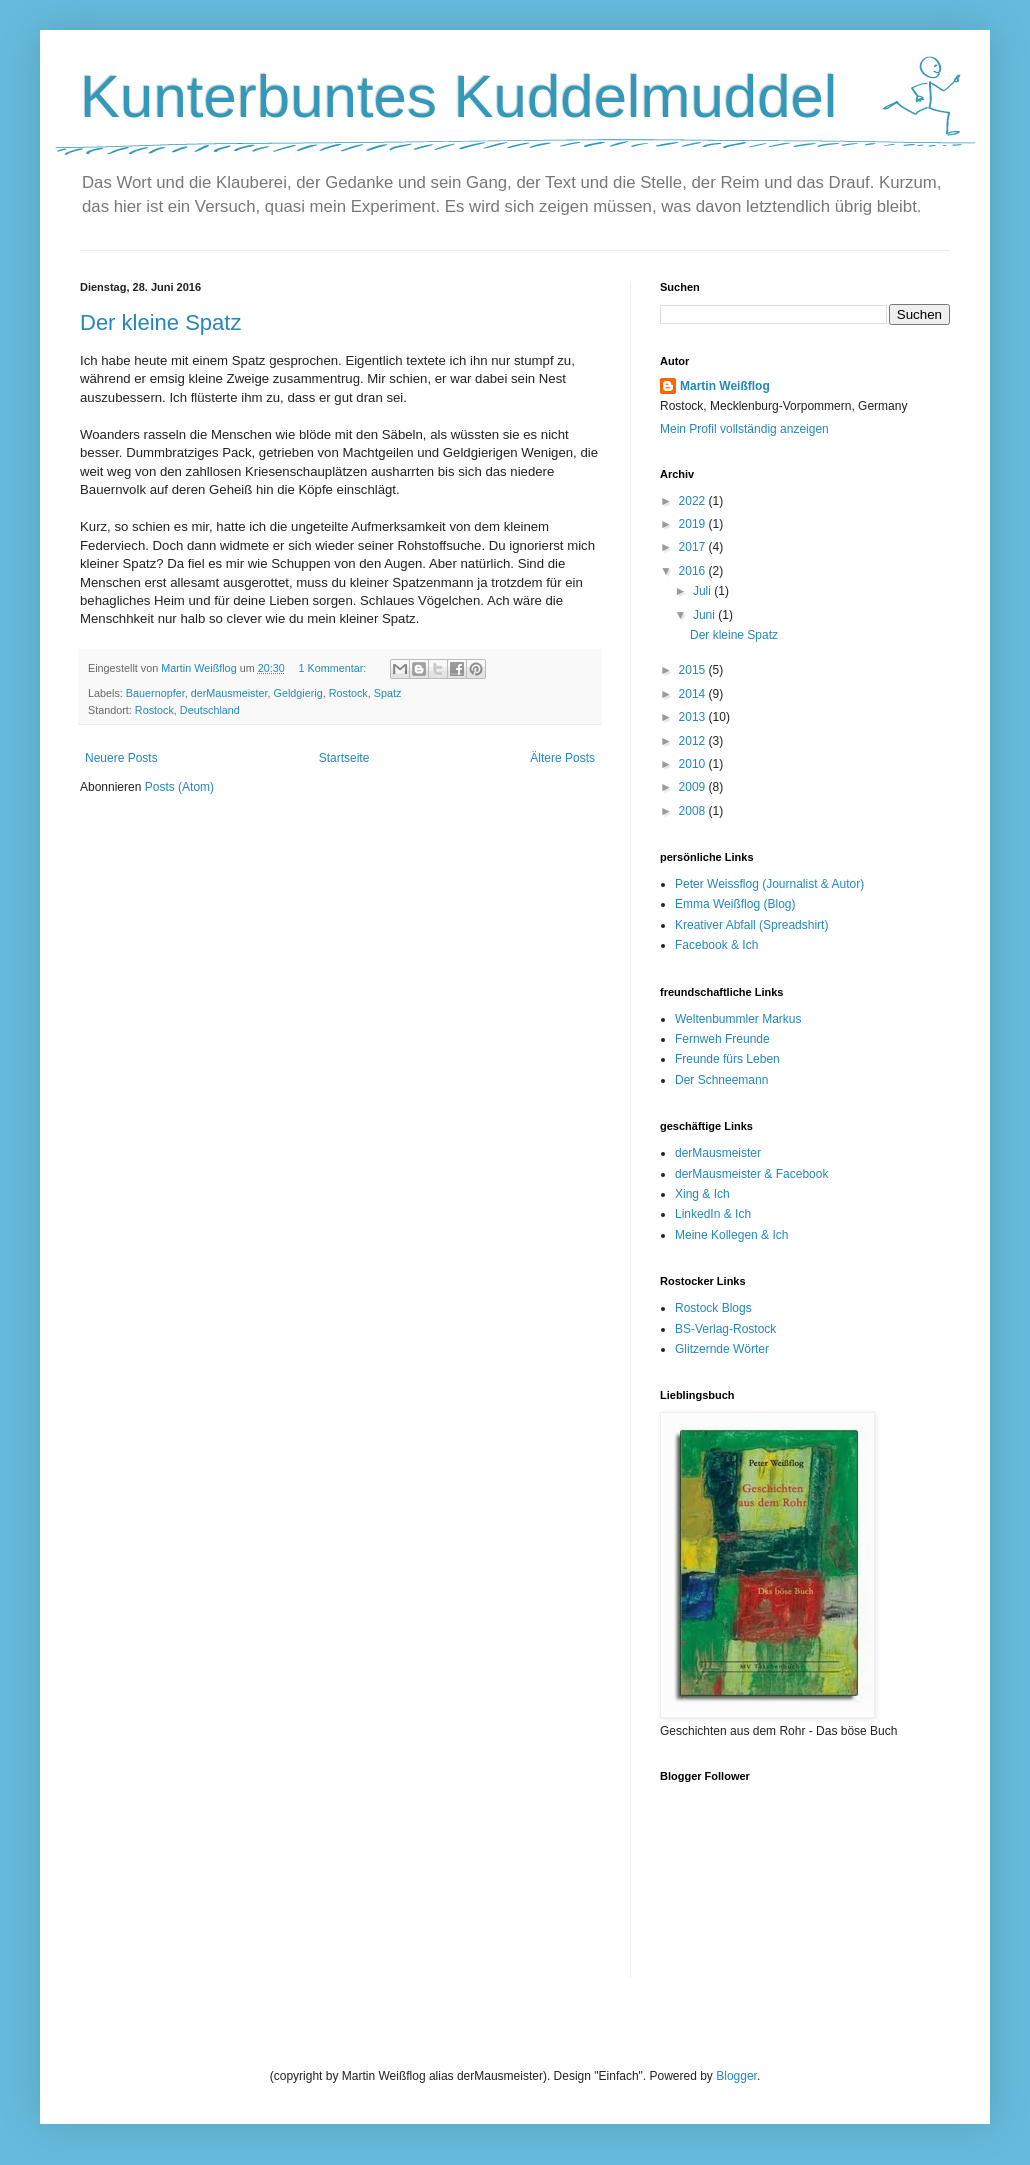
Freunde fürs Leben (727, 1059)
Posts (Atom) (179, 787)
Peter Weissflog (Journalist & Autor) (769, 884)
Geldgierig (297, 693)
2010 (694, 764)
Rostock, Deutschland (187, 710)
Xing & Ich (702, 1194)
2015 (694, 670)
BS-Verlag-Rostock (725, 1329)
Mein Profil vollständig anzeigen (744, 429)
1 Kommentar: (333, 668)
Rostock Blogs (713, 1308)
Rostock (348, 693)
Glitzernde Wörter (722, 1349)
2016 (694, 571)
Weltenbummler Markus (738, 1019)
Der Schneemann (721, 1080)
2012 (694, 741)
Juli (703, 591)
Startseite (344, 758)
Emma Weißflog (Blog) (735, 904)
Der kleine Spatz (160, 322)
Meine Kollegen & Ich (731, 1235)
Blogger (736, 2076)
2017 (694, 547)
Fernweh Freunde (722, 1039)
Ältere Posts (562, 758)
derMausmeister (229, 693)
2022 (694, 501)
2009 (694, 787)
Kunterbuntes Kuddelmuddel (458, 96)
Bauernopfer (155, 693)
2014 (694, 694)
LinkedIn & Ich (713, 1214)
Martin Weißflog (725, 386)
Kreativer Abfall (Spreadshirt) (751, 925)
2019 (694, 524)
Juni (705, 615)
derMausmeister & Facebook (751, 1174)
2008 (694, 811)
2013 (694, 717)
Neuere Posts (121, 758)
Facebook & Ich (716, 945)
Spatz (388, 693)
